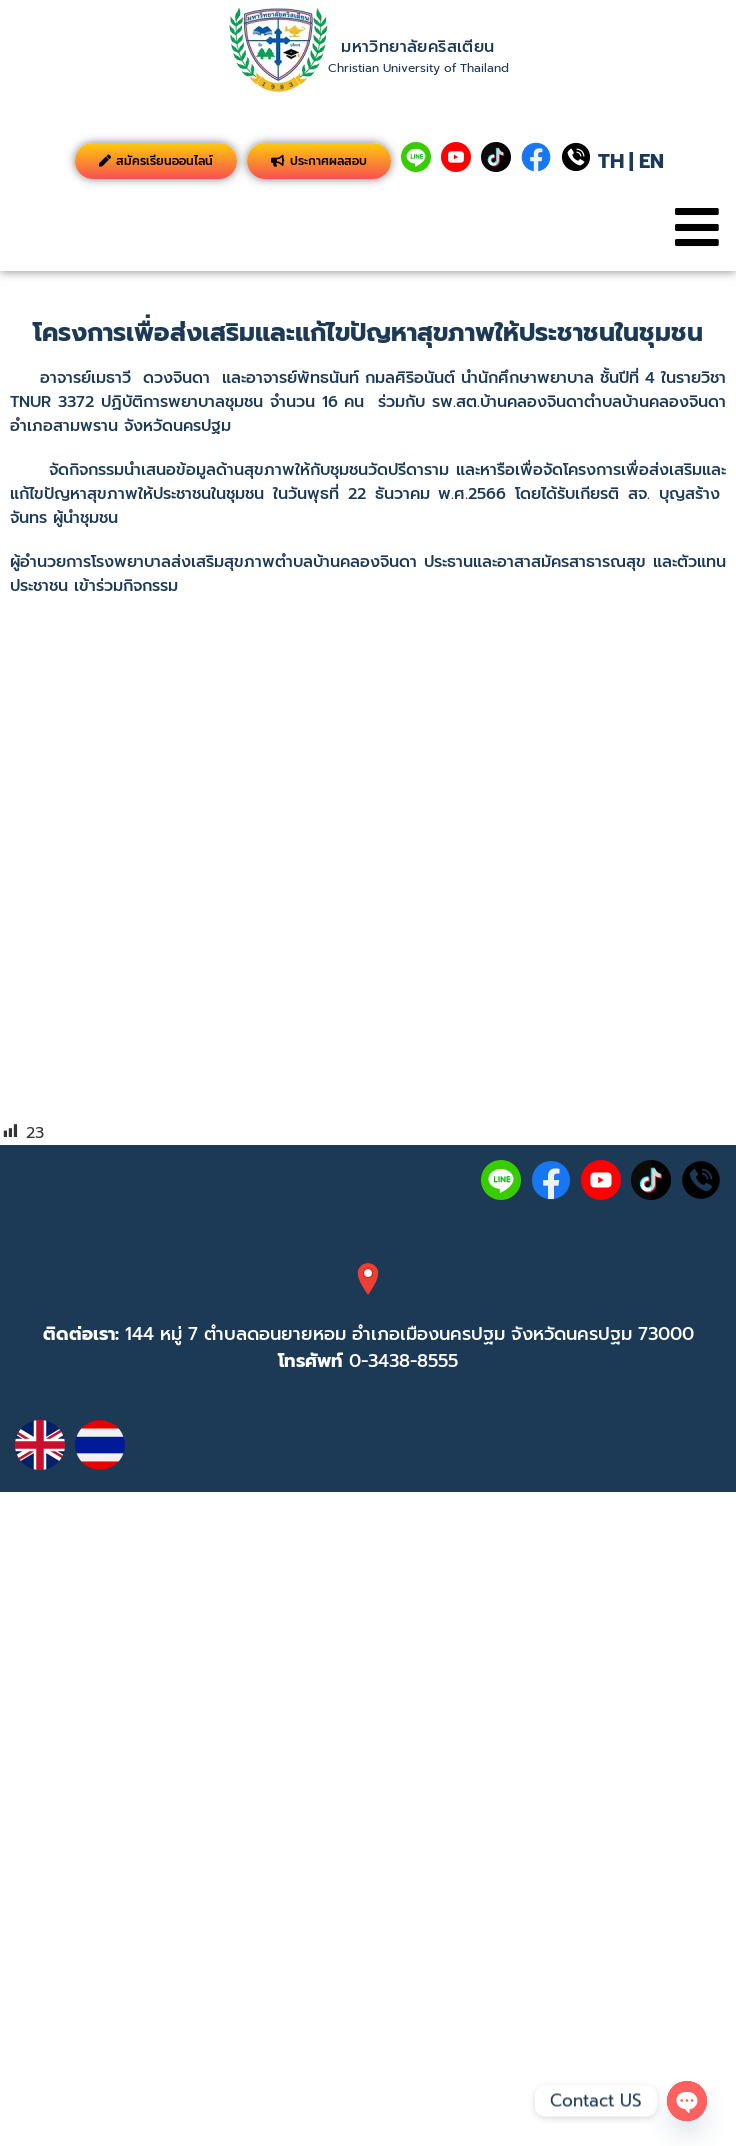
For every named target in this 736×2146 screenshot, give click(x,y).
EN (651, 161)
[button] (696, 227)
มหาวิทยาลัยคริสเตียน (417, 47)
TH (611, 161)
